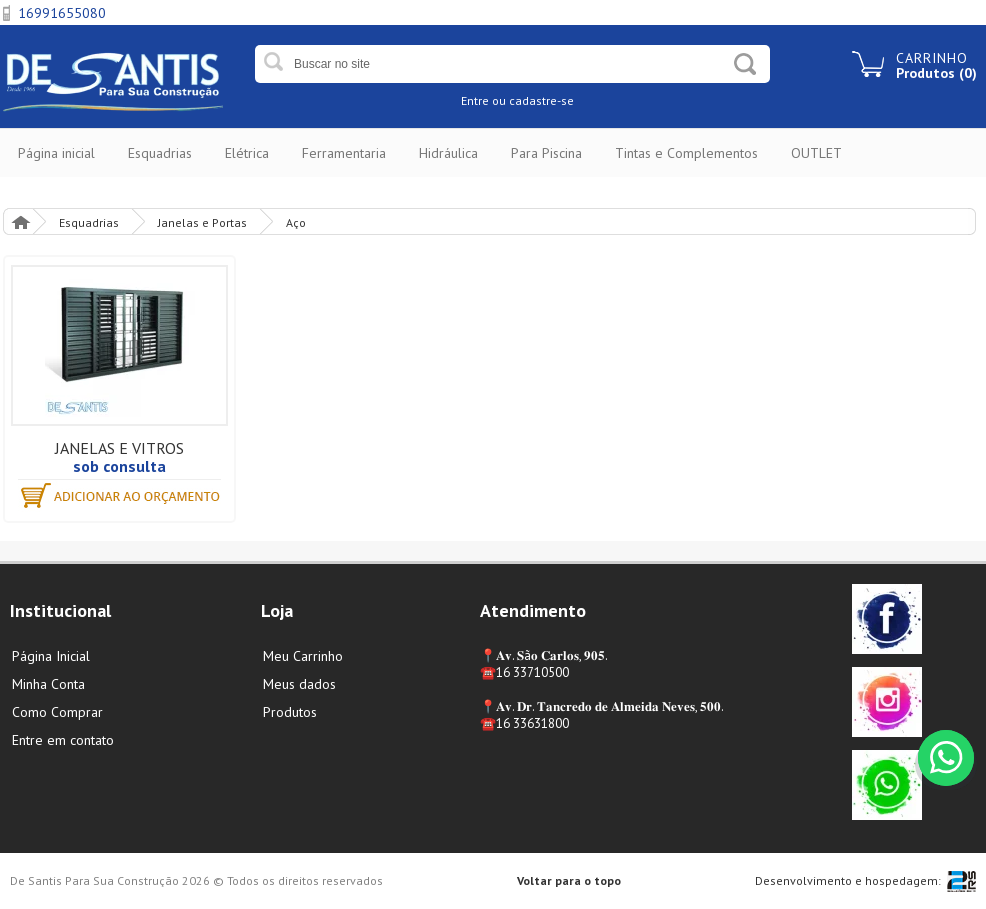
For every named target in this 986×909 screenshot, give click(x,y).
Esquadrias (89, 222)
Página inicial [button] (56, 153)
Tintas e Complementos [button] (686, 153)
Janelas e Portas (202, 222)
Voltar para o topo (569, 880)
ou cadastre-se (533, 100)
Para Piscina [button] (546, 153)
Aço (296, 222)
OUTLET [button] (816, 153)
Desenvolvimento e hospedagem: (848, 880)
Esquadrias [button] (160, 153)
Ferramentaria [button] (344, 153)
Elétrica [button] (247, 153)
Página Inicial (20, 221)
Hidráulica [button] (448, 153)
